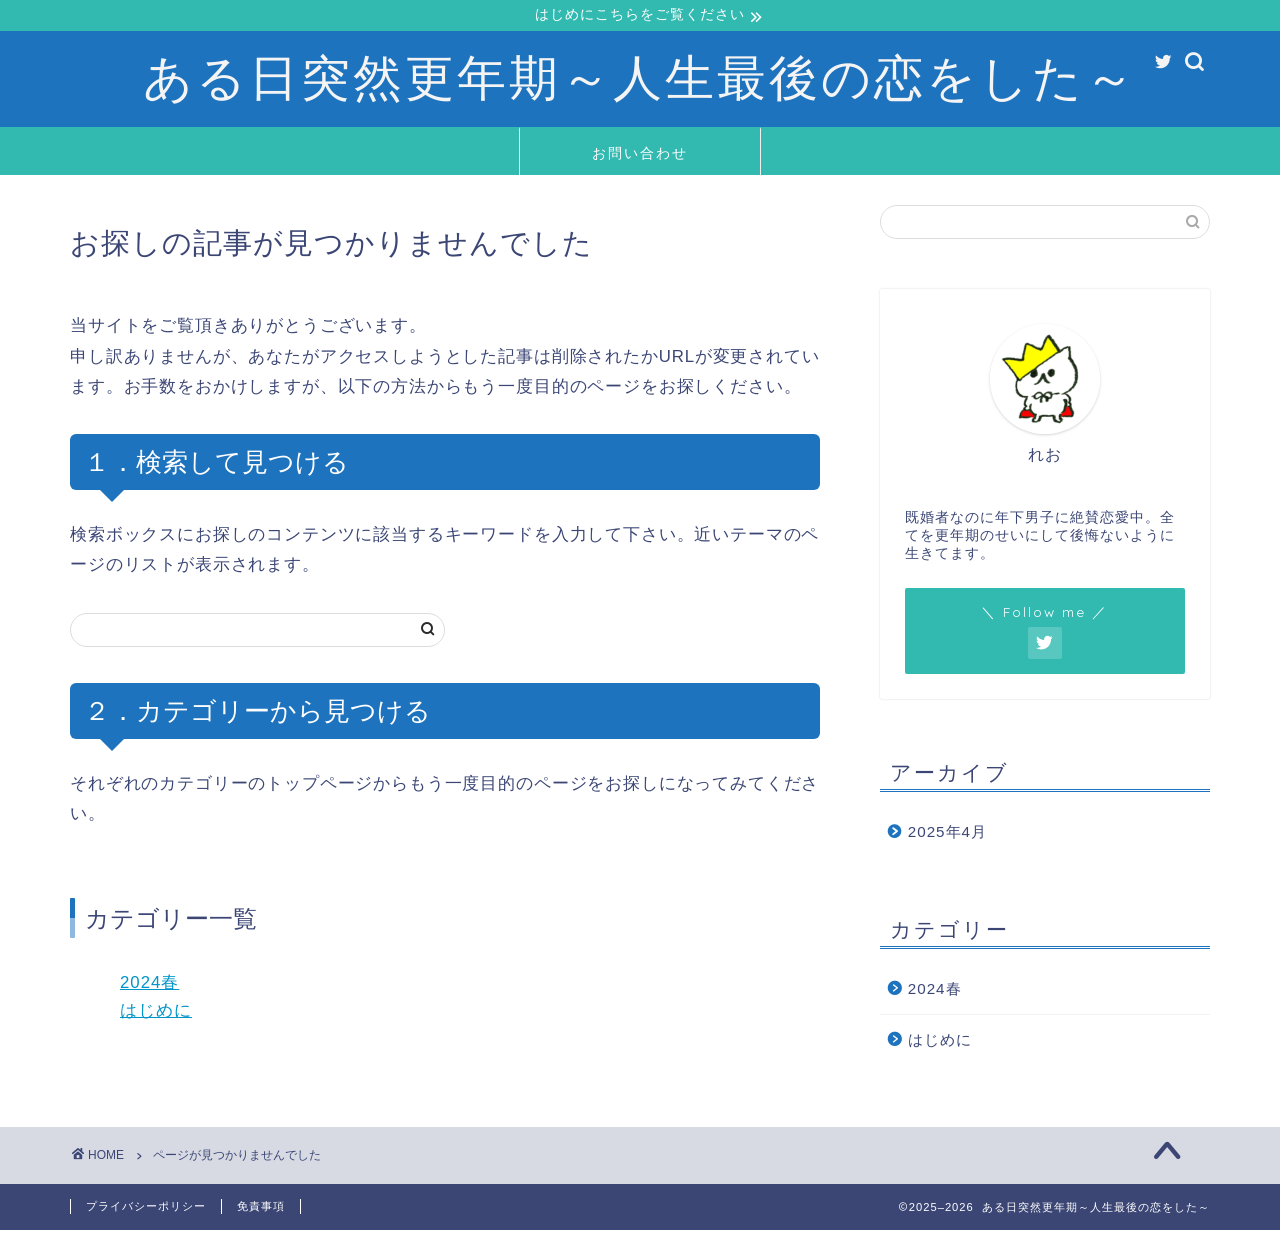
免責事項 (261, 1209)
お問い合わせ (640, 155)
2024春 (149, 984)
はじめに (156, 1013)
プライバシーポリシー (146, 1209)
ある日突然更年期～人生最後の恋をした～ (640, 78)
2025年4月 (947, 833)
